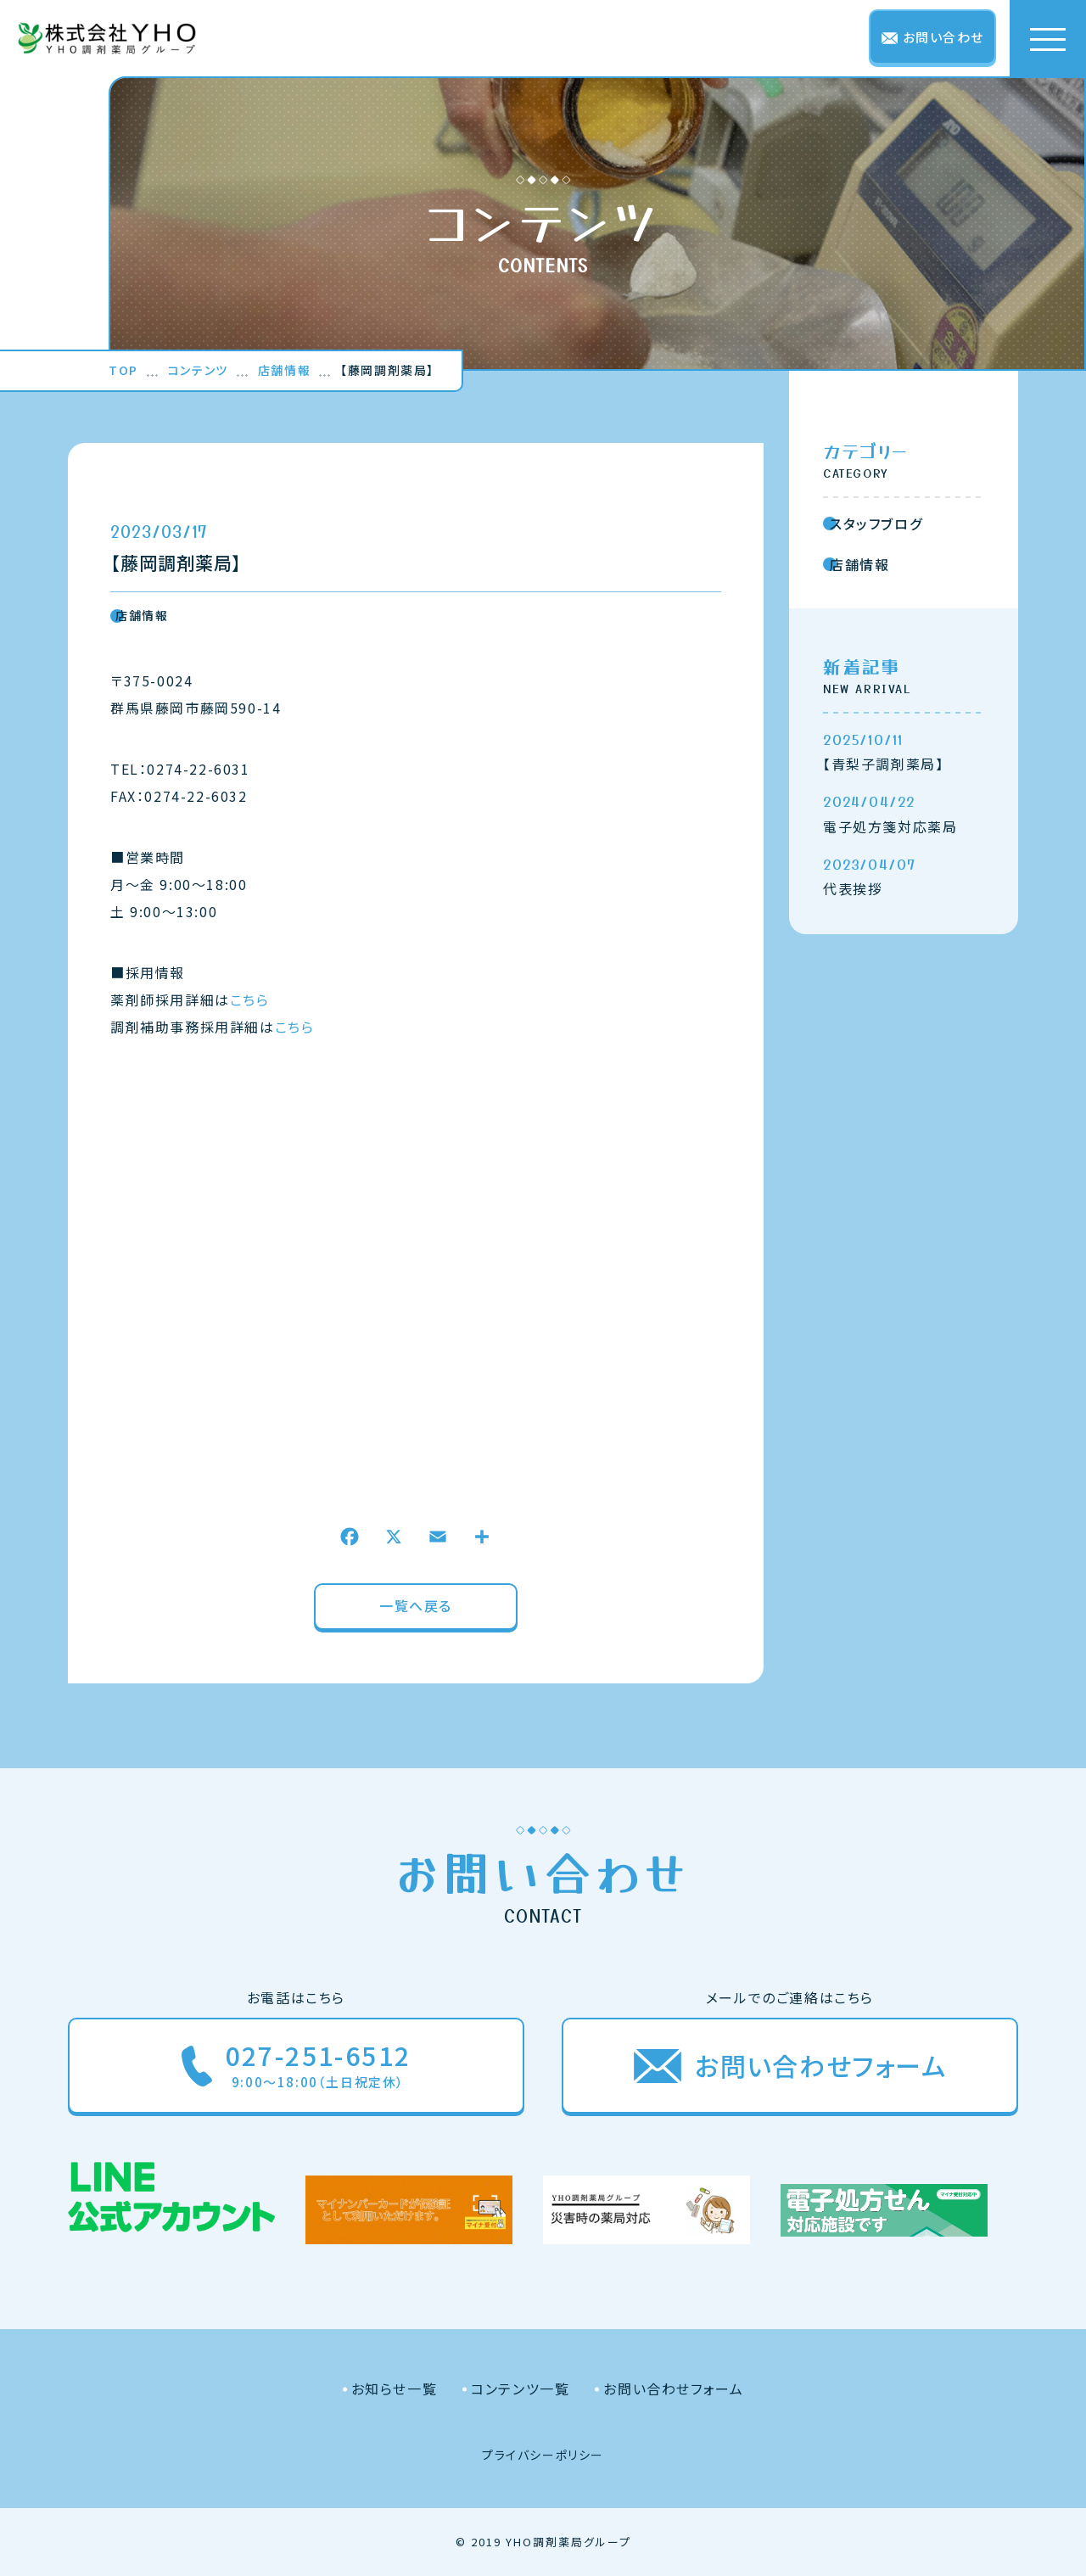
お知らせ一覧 (394, 2388)
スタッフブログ (872, 523)
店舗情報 (139, 615)
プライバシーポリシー (543, 2454)
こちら (250, 999)
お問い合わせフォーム (673, 2388)
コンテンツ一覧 (520, 2388)
